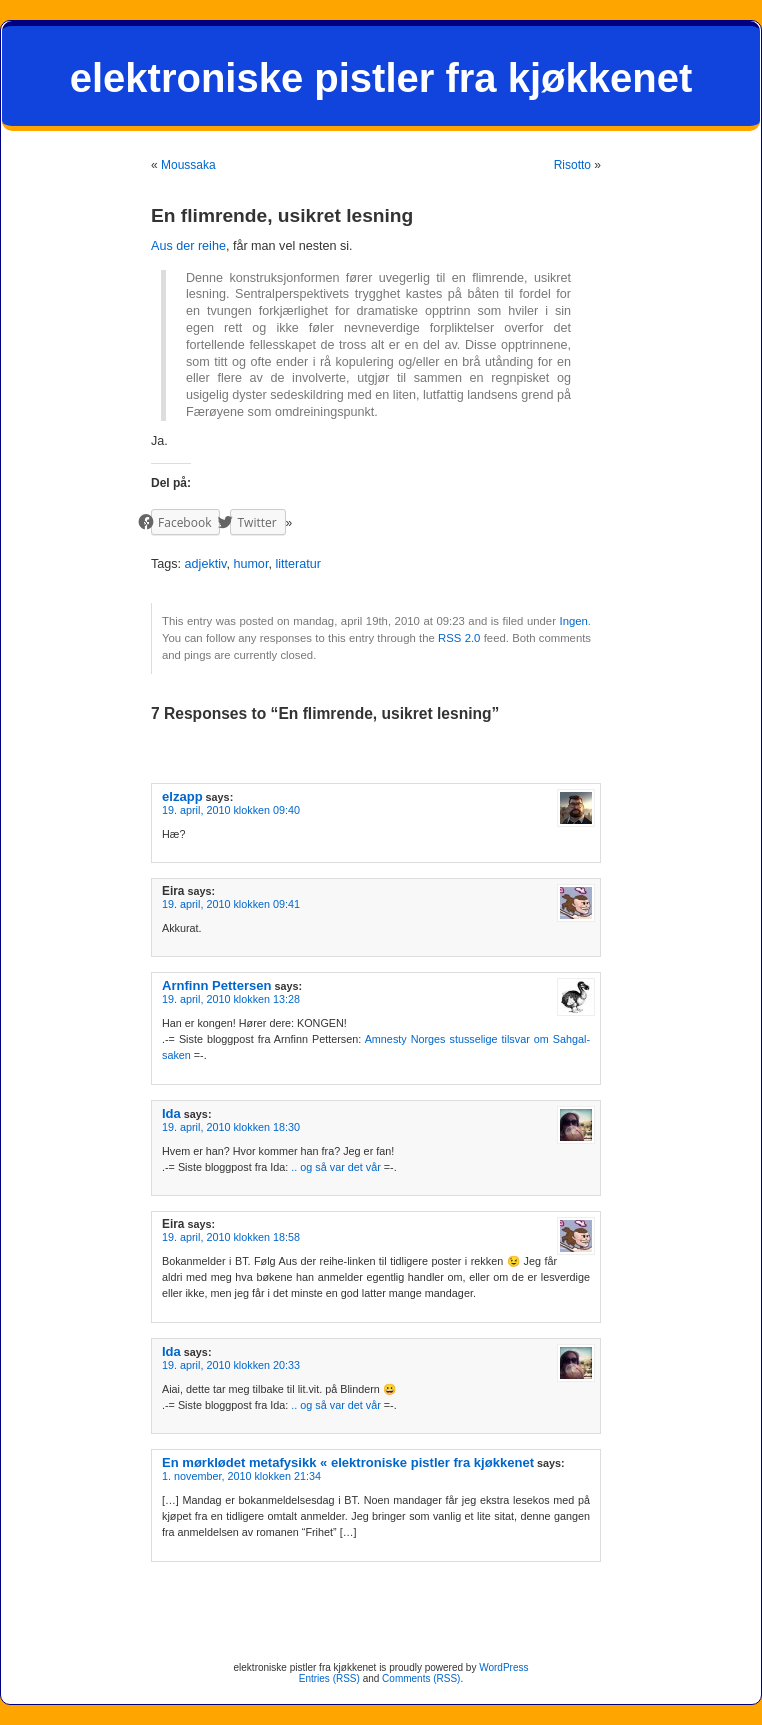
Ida (171, 1113)
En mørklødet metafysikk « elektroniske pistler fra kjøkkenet (348, 1462)
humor (250, 564)
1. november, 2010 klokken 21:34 (241, 1476)
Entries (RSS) (329, 1678)
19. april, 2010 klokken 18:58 (231, 1237)
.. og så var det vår (335, 1167)
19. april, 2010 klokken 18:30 (231, 1127)
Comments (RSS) (421, 1678)
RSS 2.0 (459, 638)
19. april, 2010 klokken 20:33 (231, 1365)
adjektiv (206, 564)
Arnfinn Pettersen (216, 985)
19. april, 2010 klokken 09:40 (231, 810)
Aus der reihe (188, 246)
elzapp (182, 796)
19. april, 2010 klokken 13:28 (231, 999)
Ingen (573, 621)
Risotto (572, 165)
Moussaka (188, 165)
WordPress (503, 1667)
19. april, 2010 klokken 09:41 (231, 904)
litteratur (298, 564)
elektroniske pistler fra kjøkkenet (381, 78)
